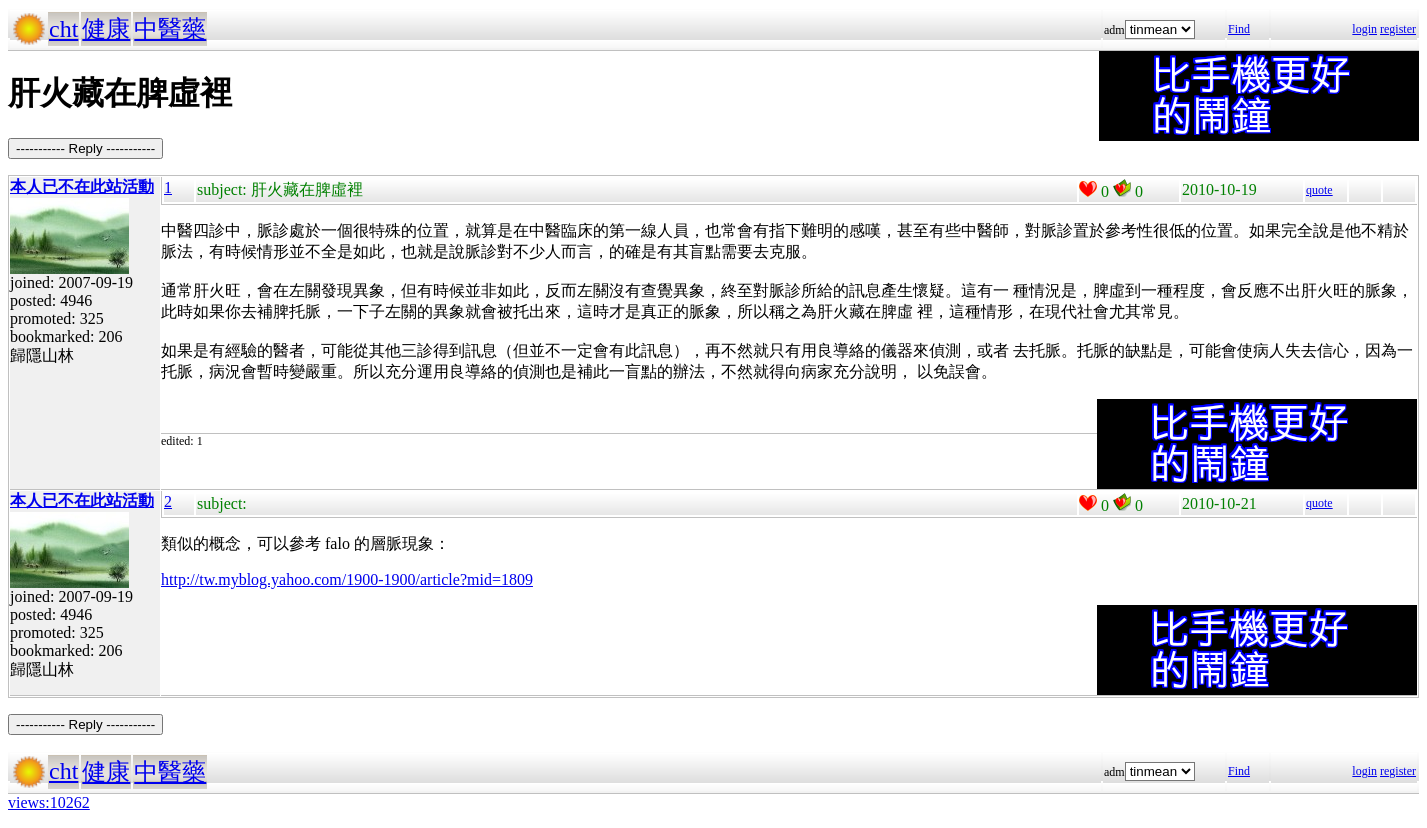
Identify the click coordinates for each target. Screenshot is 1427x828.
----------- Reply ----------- (85, 148)
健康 (106, 29)
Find (1239, 29)
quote (1319, 190)
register (1398, 29)
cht (63, 29)
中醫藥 (170, 29)
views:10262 (49, 802)
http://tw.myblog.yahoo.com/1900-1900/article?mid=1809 (347, 579)
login (1364, 29)
